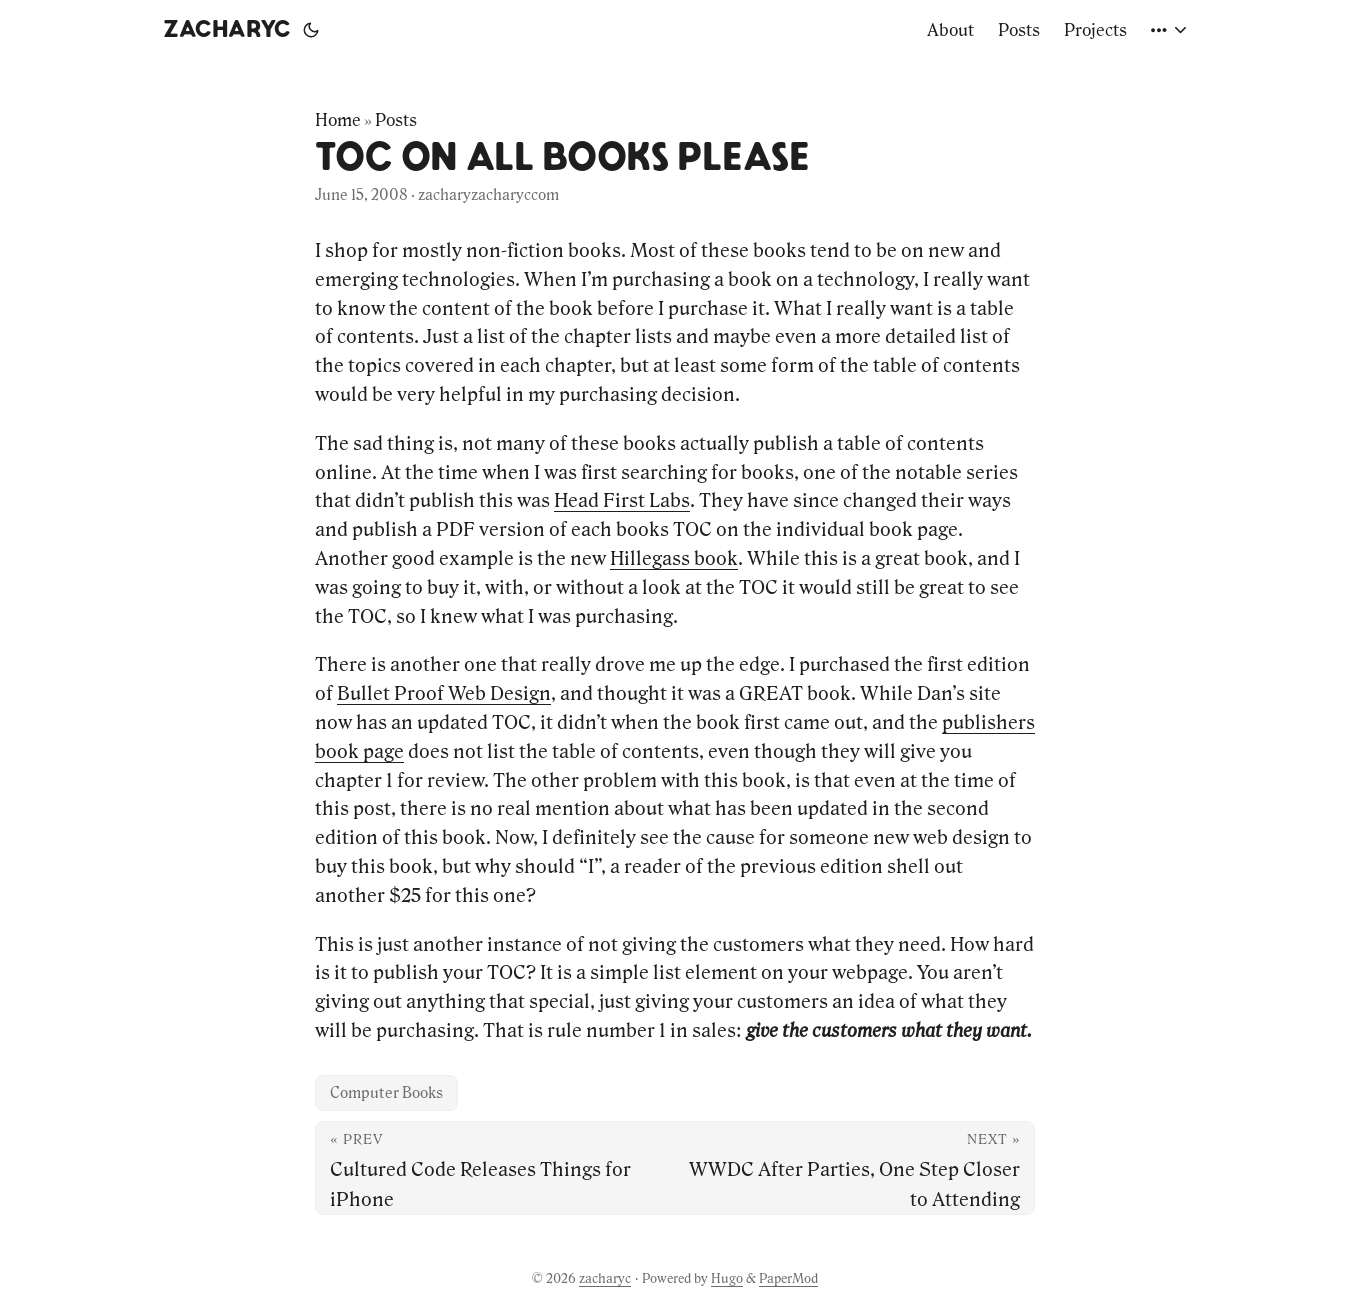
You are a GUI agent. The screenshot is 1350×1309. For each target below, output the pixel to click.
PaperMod (788, 1278)
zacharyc (227, 30)
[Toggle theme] (311, 30)
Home (338, 120)
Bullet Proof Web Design (444, 693)
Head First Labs (622, 500)
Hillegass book (674, 558)
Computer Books (386, 1092)
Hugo (727, 1278)
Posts (396, 120)
